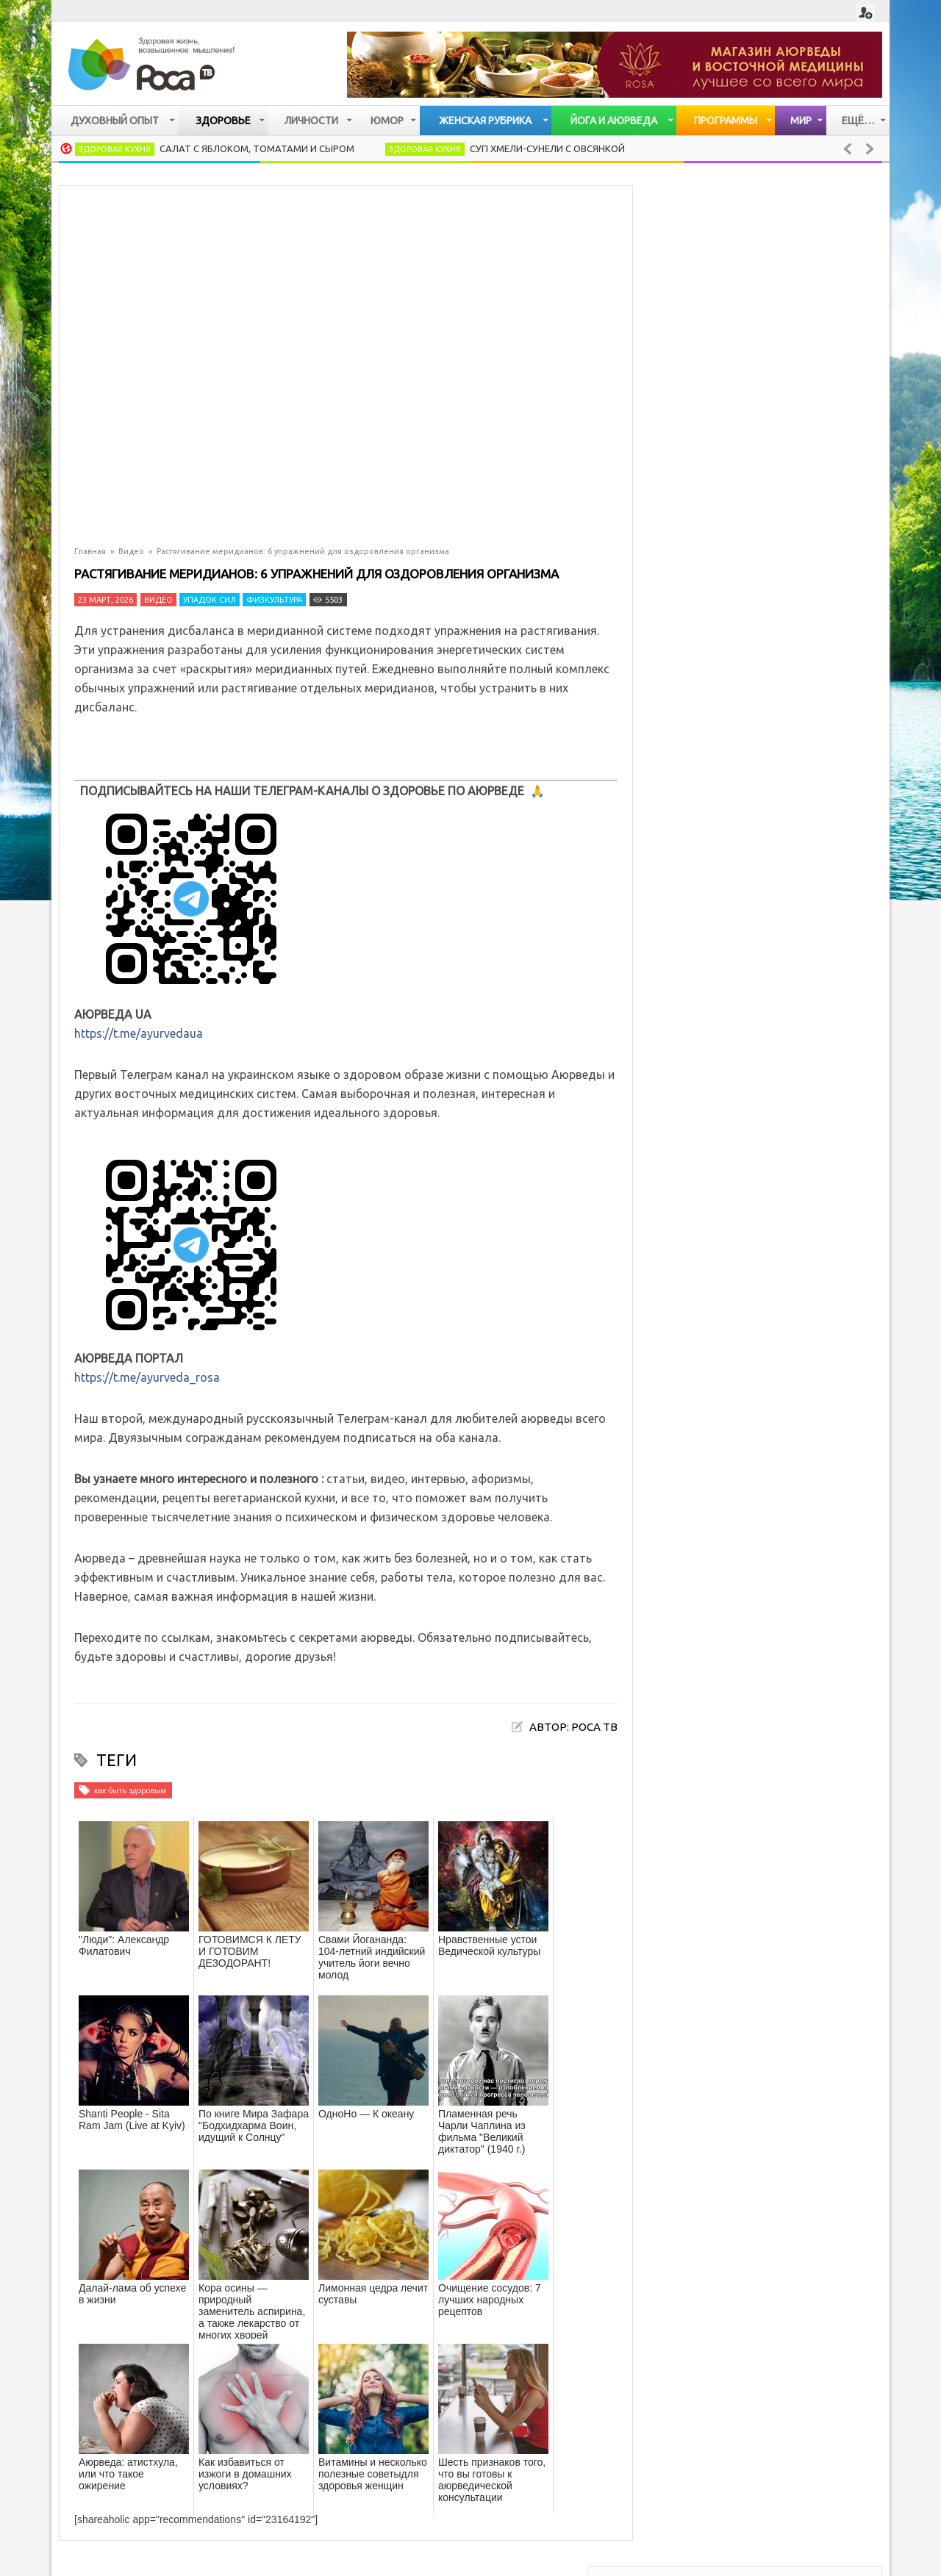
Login (865, 13)
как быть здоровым (130, 1790)
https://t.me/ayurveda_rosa (147, 1377)
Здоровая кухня (115, 149)
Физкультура (274, 599)
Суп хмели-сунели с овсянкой (547, 148)
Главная (90, 551)
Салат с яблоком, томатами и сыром (257, 148)
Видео (131, 551)
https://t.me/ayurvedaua (138, 1033)
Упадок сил (209, 599)
